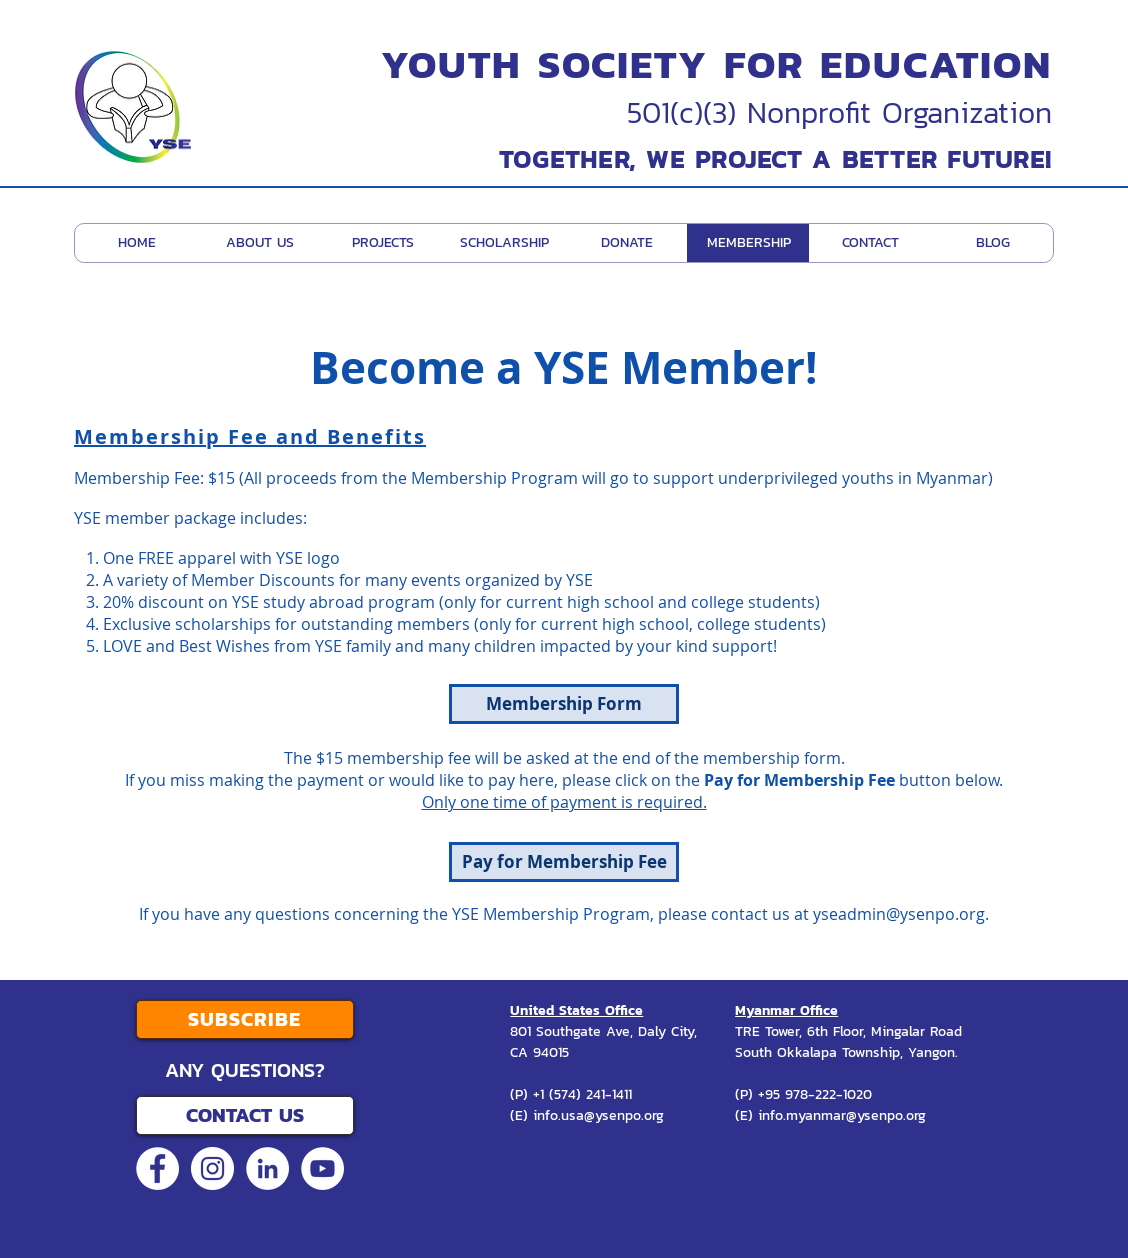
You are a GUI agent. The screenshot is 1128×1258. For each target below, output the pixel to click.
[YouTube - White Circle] (322, 1168)
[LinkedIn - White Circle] (267, 1168)
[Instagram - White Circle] (212, 1168)
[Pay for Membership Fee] (564, 862)
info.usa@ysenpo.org (598, 1115)
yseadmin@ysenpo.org (899, 914)
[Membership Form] (564, 704)
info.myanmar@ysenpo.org (842, 1115)
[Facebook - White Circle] (157, 1168)
